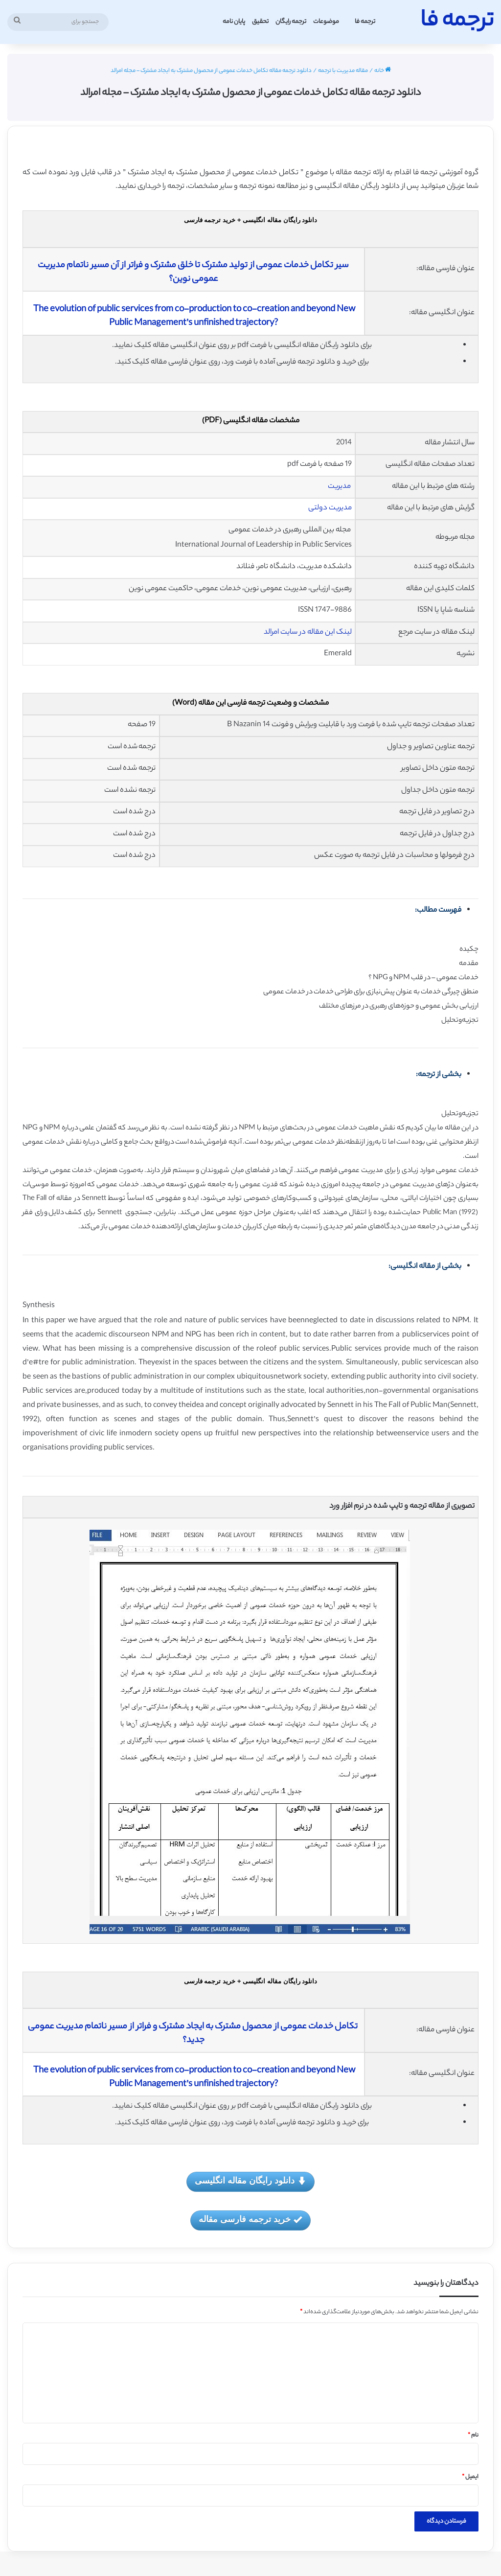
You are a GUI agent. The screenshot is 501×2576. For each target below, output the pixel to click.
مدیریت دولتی (330, 508)
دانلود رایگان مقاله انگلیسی (250, 2181)
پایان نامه (234, 22)
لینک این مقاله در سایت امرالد (308, 632)
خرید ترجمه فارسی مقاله (250, 2220)
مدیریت (339, 487)
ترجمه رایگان (290, 22)
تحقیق (260, 22)
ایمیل (470, 2477)
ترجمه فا (365, 22)
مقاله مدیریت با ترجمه (343, 71)
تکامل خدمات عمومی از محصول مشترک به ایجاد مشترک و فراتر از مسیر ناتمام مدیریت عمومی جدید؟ (193, 2034)
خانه (382, 71)
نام (473, 2435)
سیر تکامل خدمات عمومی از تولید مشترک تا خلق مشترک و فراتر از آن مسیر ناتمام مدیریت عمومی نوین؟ (194, 272)
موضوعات (326, 22)
